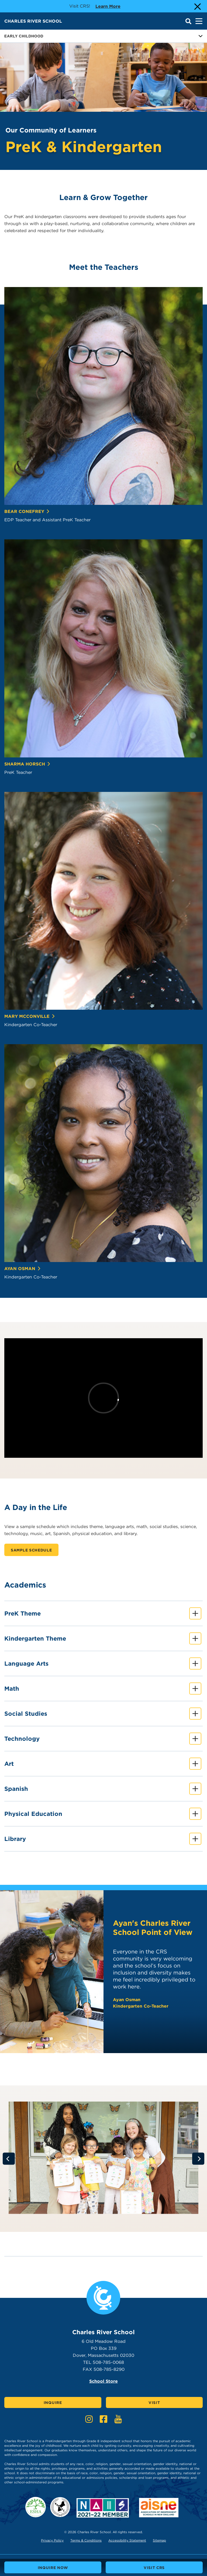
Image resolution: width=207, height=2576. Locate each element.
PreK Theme (102, 1613)
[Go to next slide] (198, 2159)
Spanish (102, 1789)
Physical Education (102, 1814)
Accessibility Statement (127, 2540)
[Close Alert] (197, 6)
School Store (103, 2381)
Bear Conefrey (27, 511)
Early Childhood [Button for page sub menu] (103, 36)
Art (102, 1764)
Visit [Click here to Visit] (154, 2402)
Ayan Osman (22, 1268)
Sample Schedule (31, 1550)
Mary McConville (29, 1016)
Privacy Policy (52, 2540)
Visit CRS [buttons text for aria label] (154, 2567)
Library (102, 1839)
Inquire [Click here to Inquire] (53, 2402)
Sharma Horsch (27, 764)
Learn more (107, 6)
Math (102, 1689)
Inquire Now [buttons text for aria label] (53, 2567)
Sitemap (159, 2540)
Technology (102, 1739)
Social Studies (102, 1714)
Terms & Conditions (86, 2540)
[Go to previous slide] (9, 2159)
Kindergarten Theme (102, 1639)
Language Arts (102, 1664)
